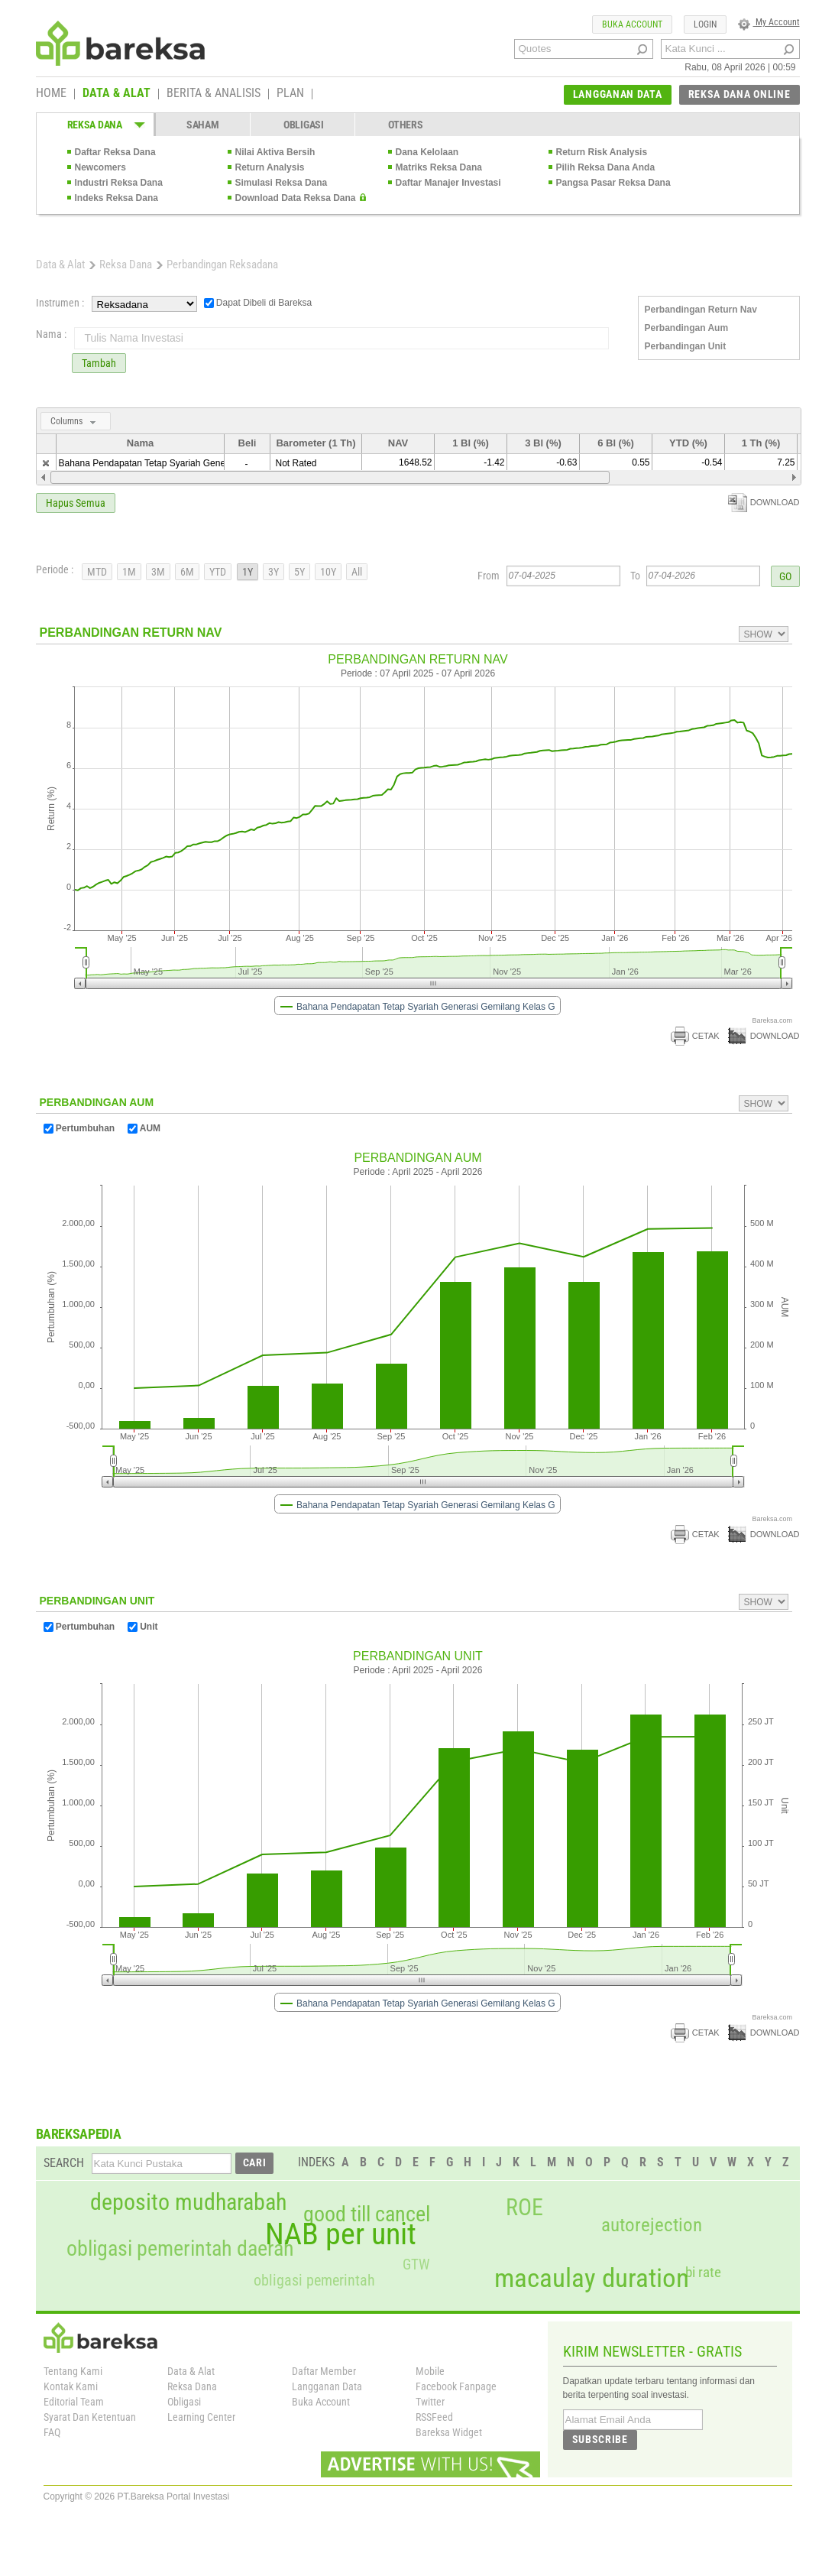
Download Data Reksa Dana (295, 198)
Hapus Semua (75, 503)
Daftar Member (324, 2371)
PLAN (290, 94)
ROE (524, 2207)
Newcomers (100, 167)
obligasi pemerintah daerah (180, 2249)
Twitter (430, 2402)
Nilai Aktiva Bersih (275, 152)
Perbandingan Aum (687, 328)
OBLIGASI (303, 124)
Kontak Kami (71, 2386)
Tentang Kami (73, 2371)
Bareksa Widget (449, 2432)
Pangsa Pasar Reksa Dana (613, 182)
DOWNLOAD (764, 502)
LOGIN (705, 24)
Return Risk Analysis (602, 152)
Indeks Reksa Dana (116, 198)
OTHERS (405, 124)
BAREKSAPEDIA (78, 2134)
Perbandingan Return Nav (701, 309)
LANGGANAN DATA (617, 94)
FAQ (52, 2432)
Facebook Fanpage (456, 2386)
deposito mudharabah (188, 2202)
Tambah (99, 363)
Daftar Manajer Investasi (448, 182)
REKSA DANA (94, 124)
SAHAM (202, 124)
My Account (769, 22)
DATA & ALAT (116, 94)
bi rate (703, 2272)
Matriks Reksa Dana (439, 167)
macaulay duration (591, 2278)
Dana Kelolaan (427, 152)
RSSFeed (434, 2417)
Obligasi (184, 2402)
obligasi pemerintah (314, 2280)
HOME (51, 94)
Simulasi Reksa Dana (281, 182)
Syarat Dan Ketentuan (90, 2417)
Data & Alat (60, 264)
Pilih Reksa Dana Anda (605, 167)
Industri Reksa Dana (119, 182)
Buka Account (321, 2402)
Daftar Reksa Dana (115, 152)
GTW (416, 2264)
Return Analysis (270, 167)
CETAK (695, 1035)
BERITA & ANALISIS (214, 94)
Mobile (430, 2371)
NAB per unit (340, 2234)
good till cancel (366, 2214)
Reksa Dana (125, 264)
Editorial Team (74, 2402)
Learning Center (201, 2417)
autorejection (651, 2224)
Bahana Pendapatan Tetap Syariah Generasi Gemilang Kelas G (188, 463)
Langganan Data (327, 2386)
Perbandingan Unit (686, 346)
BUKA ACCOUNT (632, 24)
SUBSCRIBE (600, 2439)
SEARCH (64, 2163)
